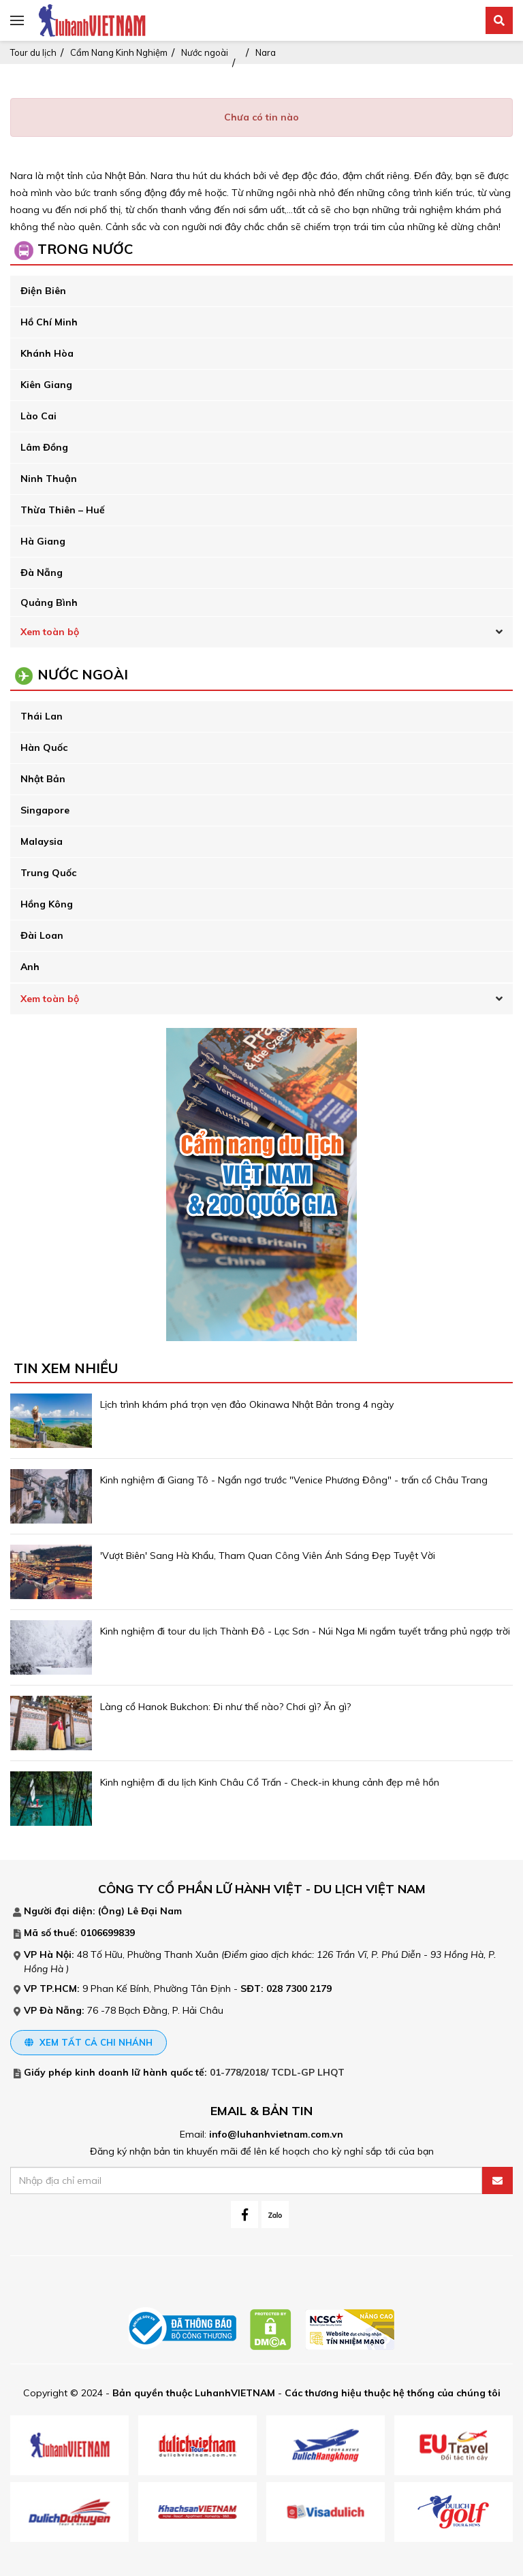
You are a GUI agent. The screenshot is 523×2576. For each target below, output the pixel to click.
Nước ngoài (204, 52)
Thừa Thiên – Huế (62, 510)
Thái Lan (41, 716)
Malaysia (41, 841)
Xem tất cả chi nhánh (89, 2042)
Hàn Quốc (43, 747)
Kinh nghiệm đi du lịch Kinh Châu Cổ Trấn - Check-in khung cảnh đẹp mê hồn (269, 1782)
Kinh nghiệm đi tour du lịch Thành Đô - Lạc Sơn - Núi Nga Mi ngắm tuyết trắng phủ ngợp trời (305, 1631)
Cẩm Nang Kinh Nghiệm (119, 52)
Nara (265, 52)
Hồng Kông (46, 904)
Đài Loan (41, 935)
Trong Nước (85, 248)
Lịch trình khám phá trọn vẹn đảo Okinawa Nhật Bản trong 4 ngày (247, 1404)
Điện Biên (43, 291)
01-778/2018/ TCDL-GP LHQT (277, 2072)
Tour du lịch (33, 52)
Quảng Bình (49, 602)
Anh (29, 967)
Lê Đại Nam (154, 1911)
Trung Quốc (48, 873)
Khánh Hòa (47, 353)
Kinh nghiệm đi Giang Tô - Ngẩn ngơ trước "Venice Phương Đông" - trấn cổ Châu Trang (294, 1480)
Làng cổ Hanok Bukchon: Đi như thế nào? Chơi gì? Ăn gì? (226, 1707)
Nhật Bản (42, 779)
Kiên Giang (46, 385)
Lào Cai (38, 416)
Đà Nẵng (41, 572)
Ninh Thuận (48, 478)
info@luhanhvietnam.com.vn (276, 2134)
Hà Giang (42, 541)
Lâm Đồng (44, 447)
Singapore (44, 810)
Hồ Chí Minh (49, 322)
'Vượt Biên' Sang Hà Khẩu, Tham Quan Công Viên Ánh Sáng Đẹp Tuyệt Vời (267, 1555)
